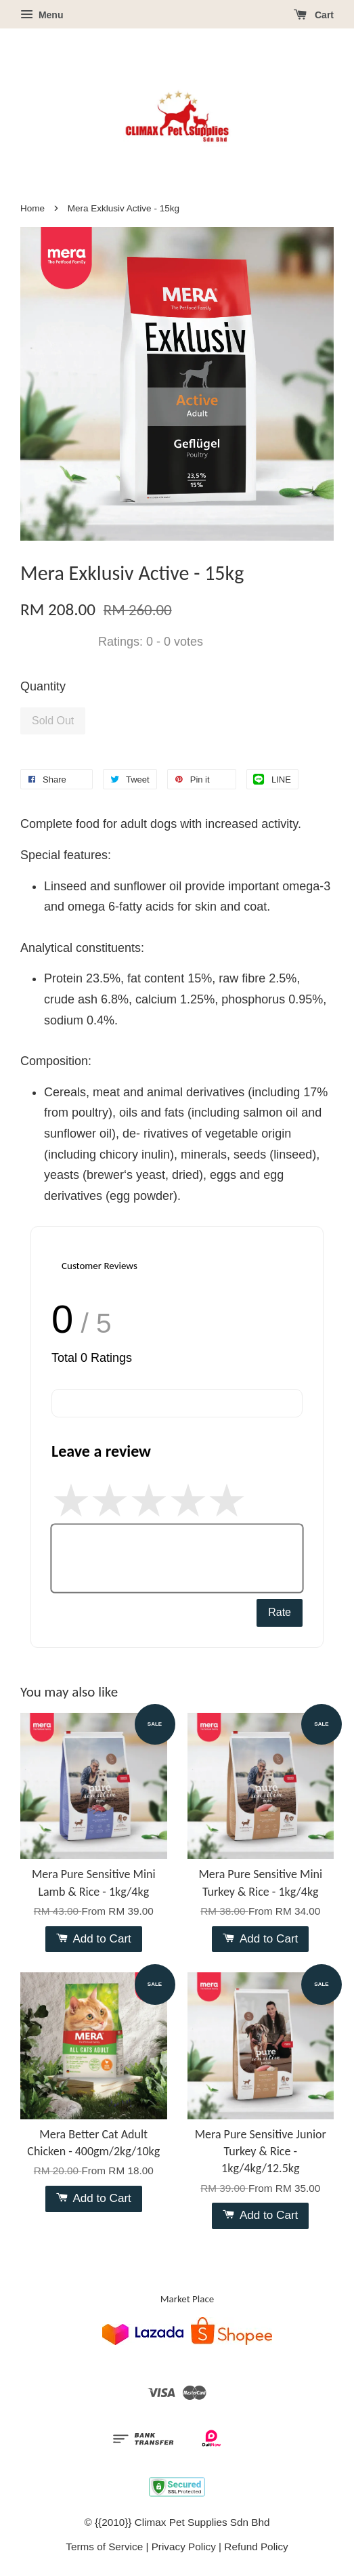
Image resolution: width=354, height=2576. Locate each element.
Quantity (43, 686)
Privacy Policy (184, 2546)
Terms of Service (104, 2546)
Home (32, 208)
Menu (41, 14)
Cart (314, 14)
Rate (279, 1612)
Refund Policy (256, 2546)
